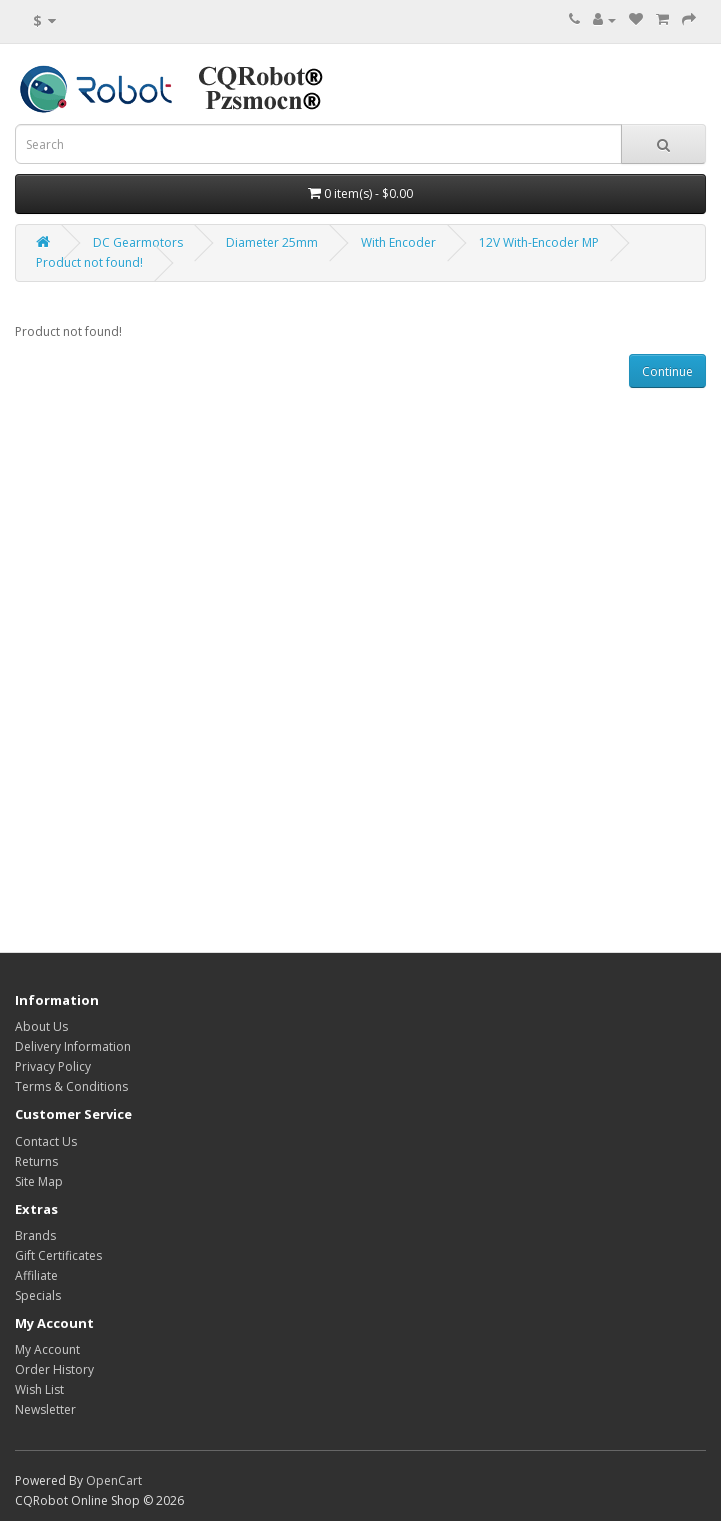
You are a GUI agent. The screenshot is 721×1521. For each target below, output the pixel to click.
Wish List (39, 1389)
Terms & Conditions (71, 1086)
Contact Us (46, 1141)
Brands (35, 1235)
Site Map (39, 1181)
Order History (54, 1369)
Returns (36, 1161)
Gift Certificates (58, 1255)
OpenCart (114, 1480)
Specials (38, 1295)
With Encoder (398, 242)
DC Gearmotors (138, 242)
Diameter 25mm (272, 242)
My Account (47, 1349)
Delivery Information (73, 1046)
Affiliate (36, 1275)
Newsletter (45, 1409)
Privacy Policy (53, 1066)
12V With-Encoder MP (539, 242)
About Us (41, 1026)
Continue (667, 371)
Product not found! (89, 262)
